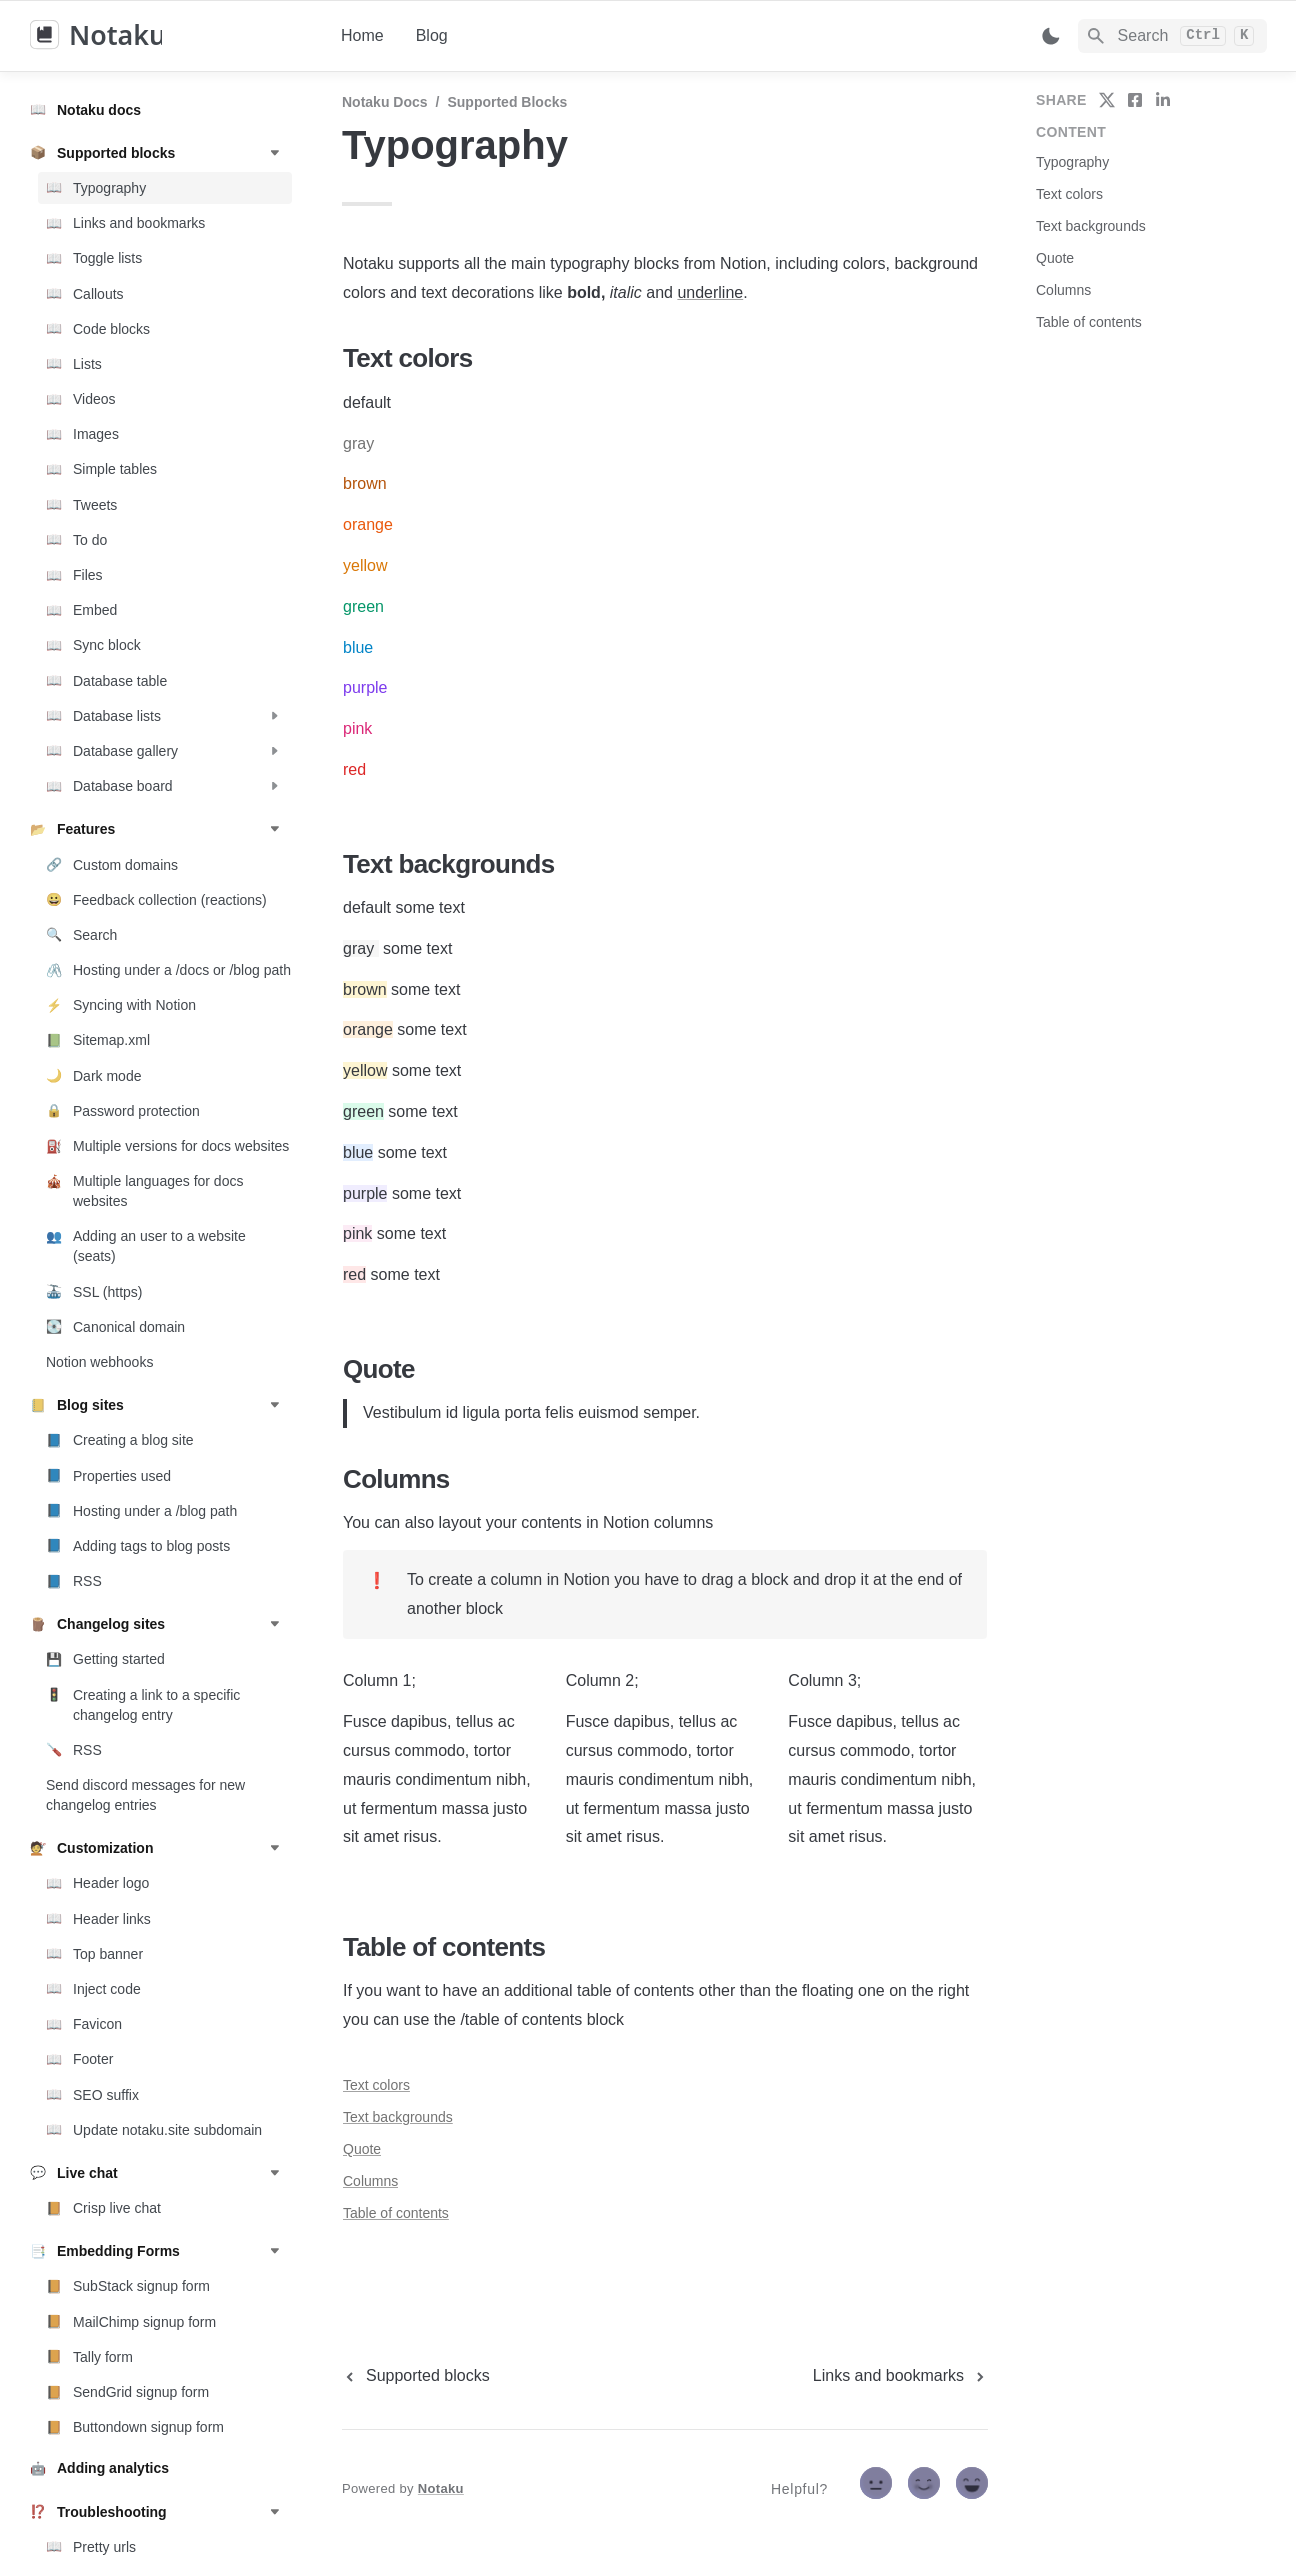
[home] (169, 36)
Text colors (376, 2085)
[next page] (900, 2376)
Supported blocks (507, 102)
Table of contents (396, 2213)
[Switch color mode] (1051, 36)
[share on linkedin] (1163, 100)
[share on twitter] (1107, 100)
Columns (370, 2181)
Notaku (441, 2488)
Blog (432, 35)
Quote (362, 2149)
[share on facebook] (1135, 100)
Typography (1072, 162)
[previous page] (416, 2376)
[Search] (1172, 36)
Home (362, 35)
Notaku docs (385, 102)
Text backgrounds (398, 2117)
